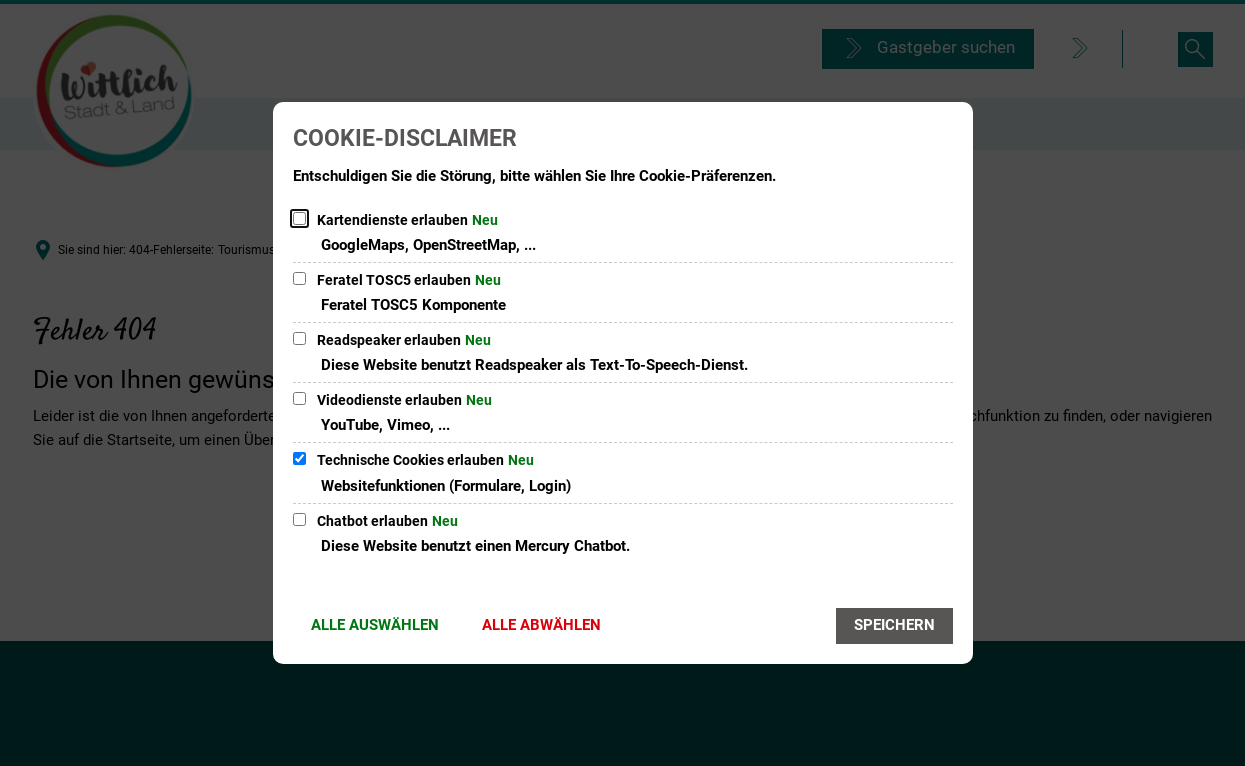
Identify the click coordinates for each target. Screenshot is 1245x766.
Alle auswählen (375, 625)
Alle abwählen (541, 625)
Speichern (894, 625)
